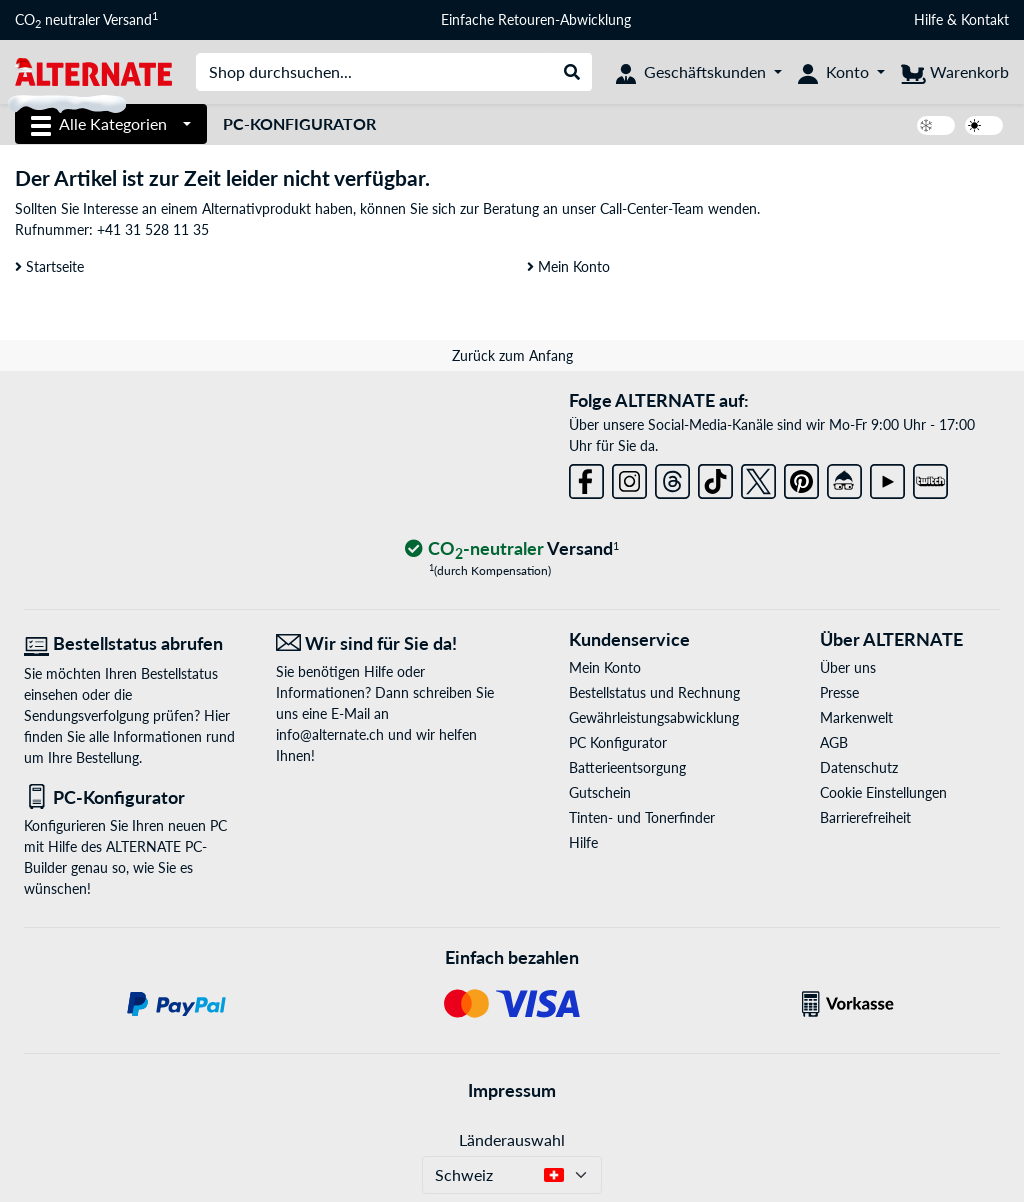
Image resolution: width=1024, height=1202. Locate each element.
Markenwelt (856, 717)
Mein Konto (568, 266)
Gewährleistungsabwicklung (654, 717)
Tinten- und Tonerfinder (642, 817)
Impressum (512, 1090)
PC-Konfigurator (299, 123)
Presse (839, 692)
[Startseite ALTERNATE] (93, 70)
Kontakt (985, 19)
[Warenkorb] (955, 72)
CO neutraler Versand (86, 20)
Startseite (49, 266)
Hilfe (928, 19)
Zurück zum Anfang (512, 355)
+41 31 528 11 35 (153, 229)
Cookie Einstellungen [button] (883, 792)
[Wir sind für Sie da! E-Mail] (387, 643)
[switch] (936, 125)
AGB (834, 742)
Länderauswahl (512, 1139)
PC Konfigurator (618, 742)
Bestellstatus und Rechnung (654, 692)
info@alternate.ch (330, 734)
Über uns (848, 667)
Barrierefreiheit (865, 817)
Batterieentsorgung (627, 767)
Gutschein (600, 792)
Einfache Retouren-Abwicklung (536, 19)
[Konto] (841, 72)
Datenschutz (859, 767)
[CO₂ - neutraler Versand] (512, 549)
